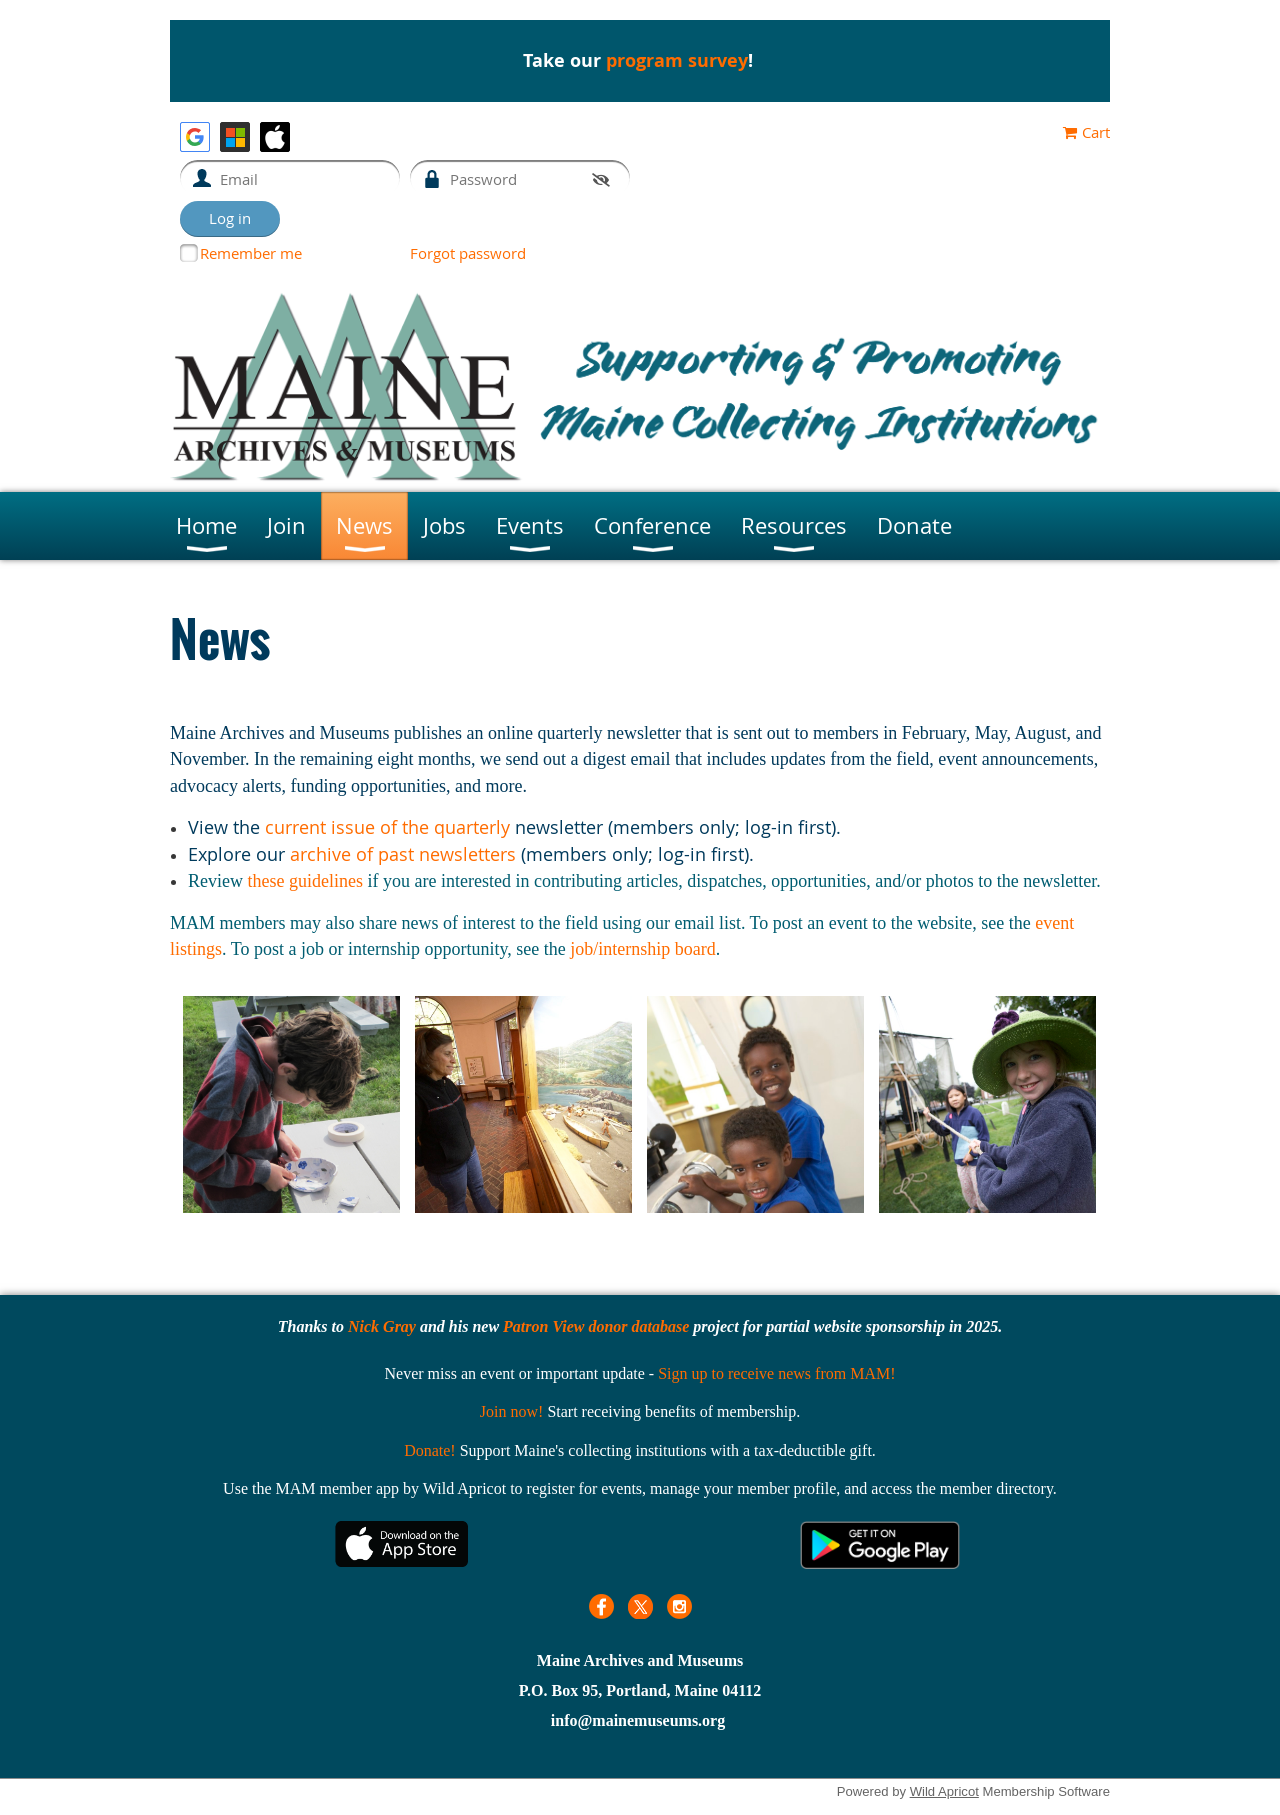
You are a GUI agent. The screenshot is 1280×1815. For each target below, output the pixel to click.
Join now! (512, 1411)
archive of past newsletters (403, 854)
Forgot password (468, 253)
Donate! (430, 1450)
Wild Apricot (944, 1791)
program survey (677, 60)
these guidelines (304, 881)
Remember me (251, 253)
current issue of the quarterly (387, 827)
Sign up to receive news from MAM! (776, 1373)
